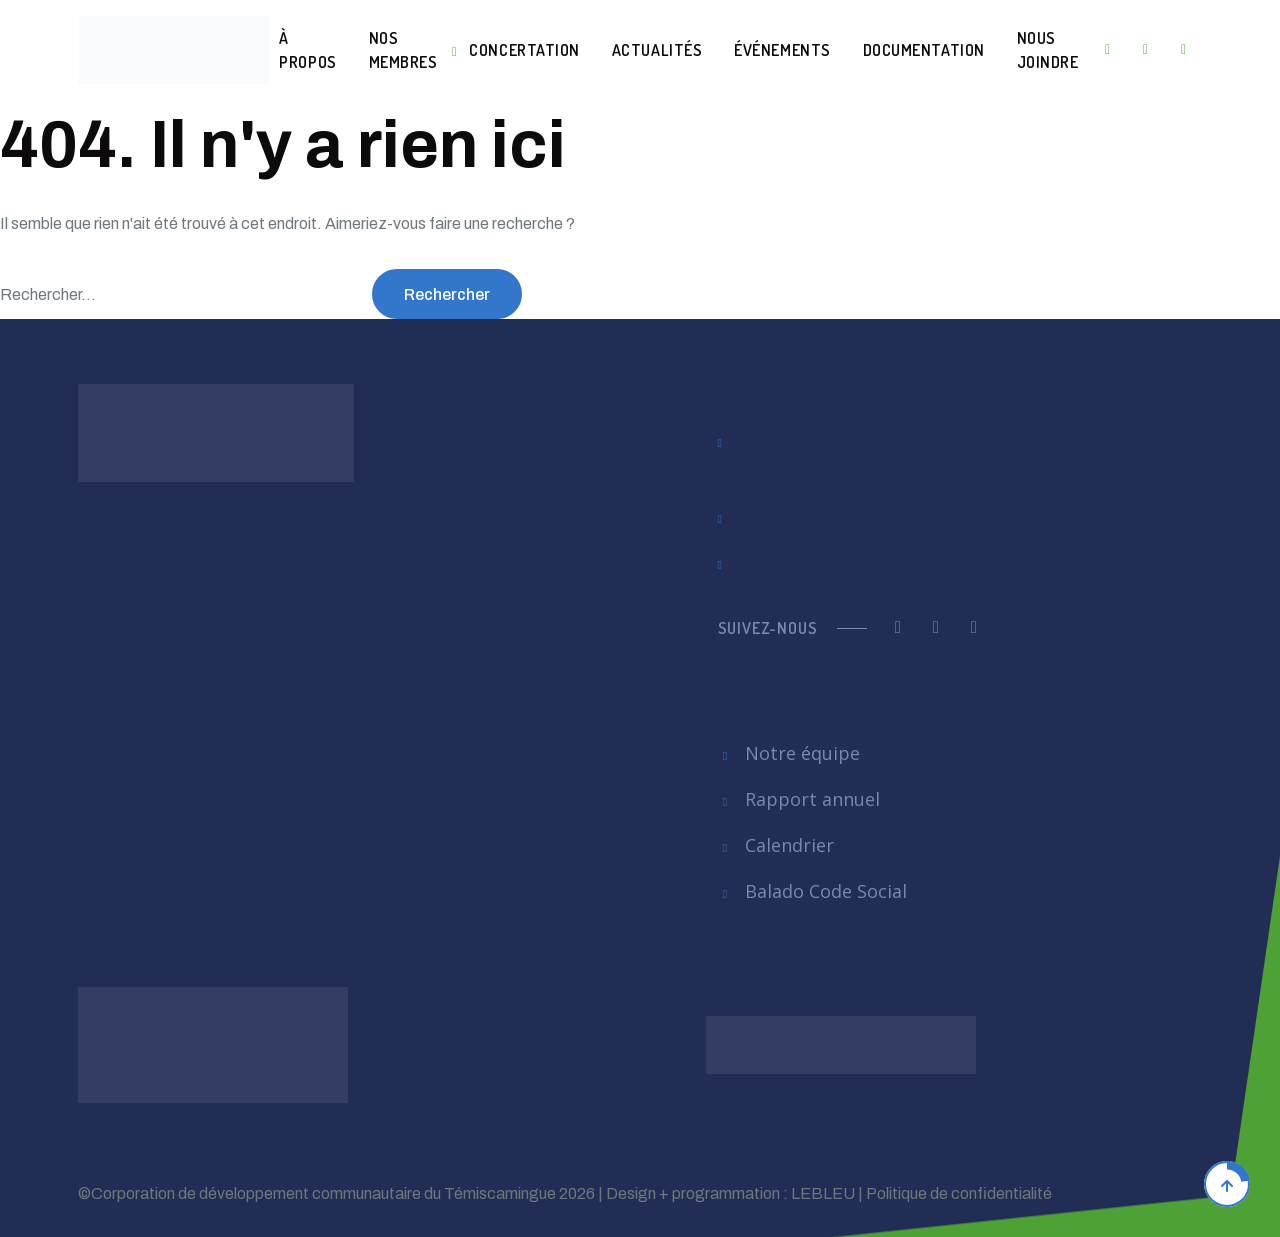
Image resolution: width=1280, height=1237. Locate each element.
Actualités (657, 50)
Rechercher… (48, 294)
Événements (782, 50)
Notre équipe (789, 753)
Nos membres (403, 50)
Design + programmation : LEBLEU (730, 1193)
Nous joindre (1048, 50)
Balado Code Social (813, 891)
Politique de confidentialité (959, 1193)
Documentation (924, 50)
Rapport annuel (799, 799)
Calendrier (776, 845)
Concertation (524, 50)
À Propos (307, 50)
